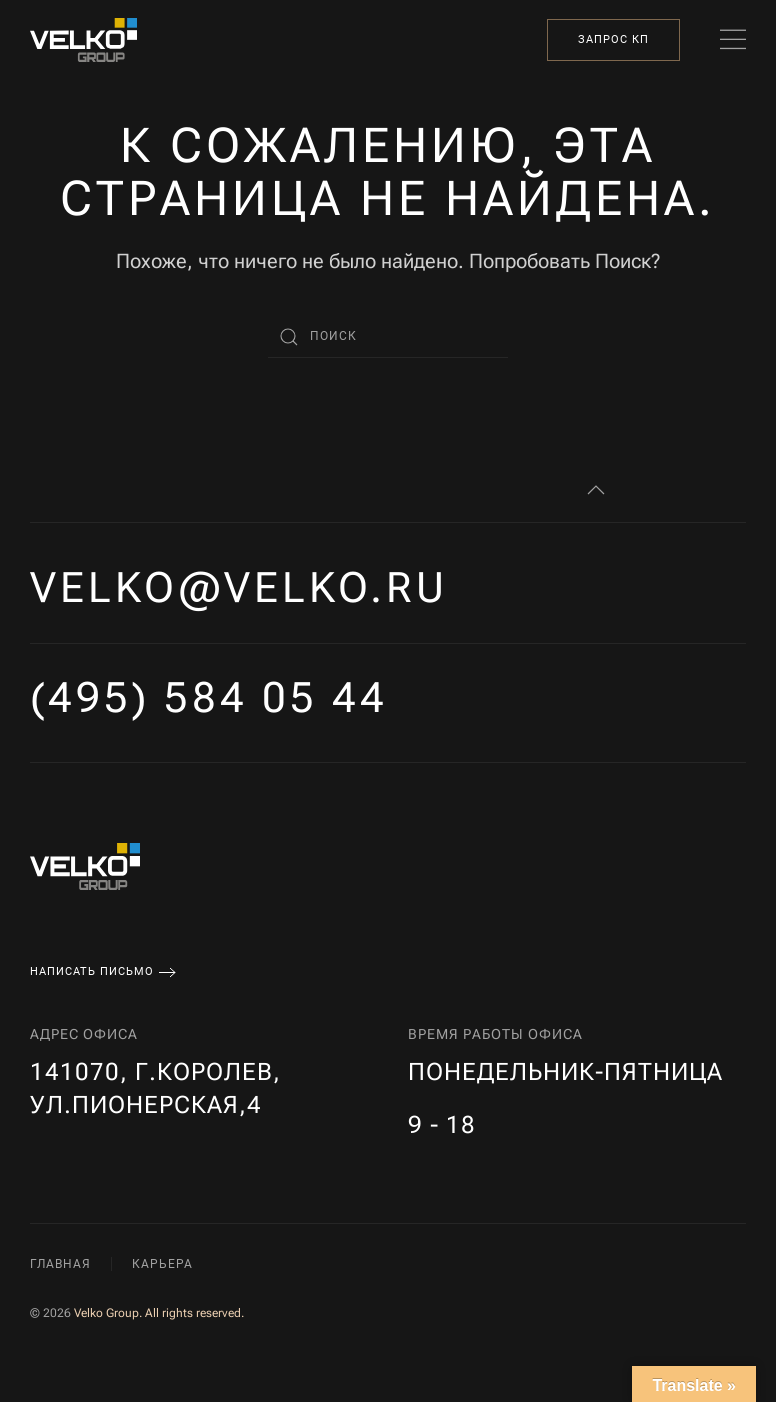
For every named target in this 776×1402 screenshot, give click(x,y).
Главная (60, 1264)
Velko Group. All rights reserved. (159, 1313)
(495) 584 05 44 (209, 697)
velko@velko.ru (239, 587)
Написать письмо (92, 971)
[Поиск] (388, 337)
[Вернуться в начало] (83, 40)
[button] (733, 40)
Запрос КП (613, 39)
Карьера (162, 1264)
